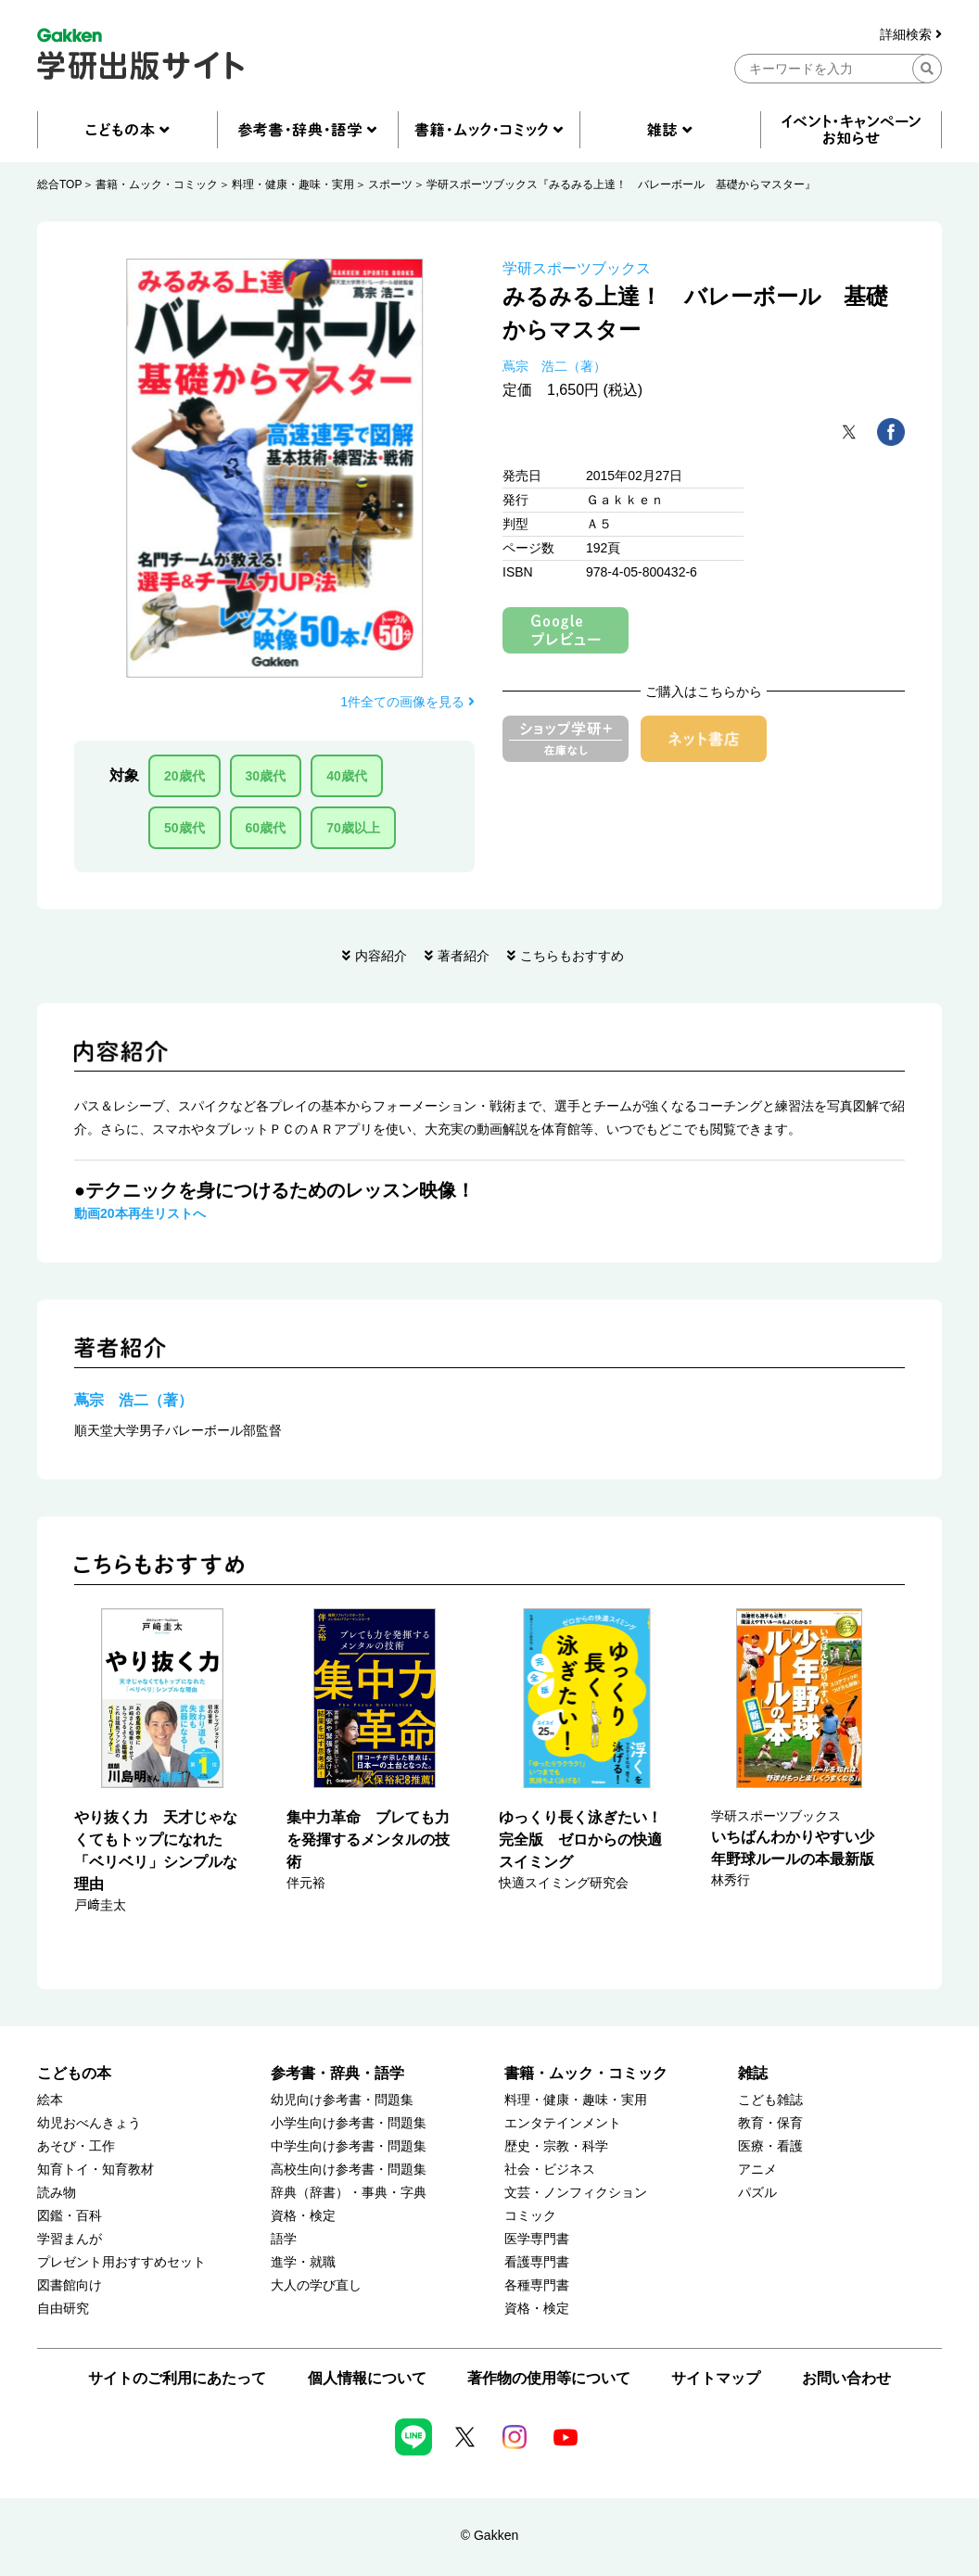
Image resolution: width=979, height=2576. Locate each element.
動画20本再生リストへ (140, 1213)
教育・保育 (770, 2123)
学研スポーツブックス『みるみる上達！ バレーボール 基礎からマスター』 (621, 184)
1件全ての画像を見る (407, 701)
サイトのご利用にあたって (177, 2378)
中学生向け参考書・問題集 (348, 2146)
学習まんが (69, 2239)
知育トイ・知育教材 (95, 2169)
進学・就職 (303, 2262)
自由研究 (63, 2309)
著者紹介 (464, 955)
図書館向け (69, 2285)
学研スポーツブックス (576, 268)
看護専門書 (536, 2262)
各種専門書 (536, 2285)
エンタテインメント (562, 2123)
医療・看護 (770, 2146)
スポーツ (390, 184)
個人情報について (367, 2378)
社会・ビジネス (549, 2169)
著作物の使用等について (548, 2378)
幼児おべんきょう (89, 2123)
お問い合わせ (846, 2378)
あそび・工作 (76, 2146)
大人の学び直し (316, 2285)
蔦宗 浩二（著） (554, 366)
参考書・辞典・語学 (337, 2073)
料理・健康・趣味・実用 (293, 184)
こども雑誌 (770, 2100)
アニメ (757, 2169)
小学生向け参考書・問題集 (348, 2123)
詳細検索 (911, 35)
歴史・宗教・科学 (556, 2146)
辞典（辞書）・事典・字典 (348, 2193)
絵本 (50, 2100)
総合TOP (59, 184)
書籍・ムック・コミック (156, 184)
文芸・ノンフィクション (575, 2193)
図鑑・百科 (69, 2216)
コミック (530, 2216)
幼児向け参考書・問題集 (342, 2100)
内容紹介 (381, 955)
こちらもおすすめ (572, 955)
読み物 (56, 2193)
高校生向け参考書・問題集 (348, 2169)
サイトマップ (715, 2378)
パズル (757, 2193)
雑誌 (753, 2073)
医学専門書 (536, 2239)
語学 (284, 2239)
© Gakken (489, 2535)
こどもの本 (74, 2073)
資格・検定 (303, 2216)
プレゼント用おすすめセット (121, 2262)
